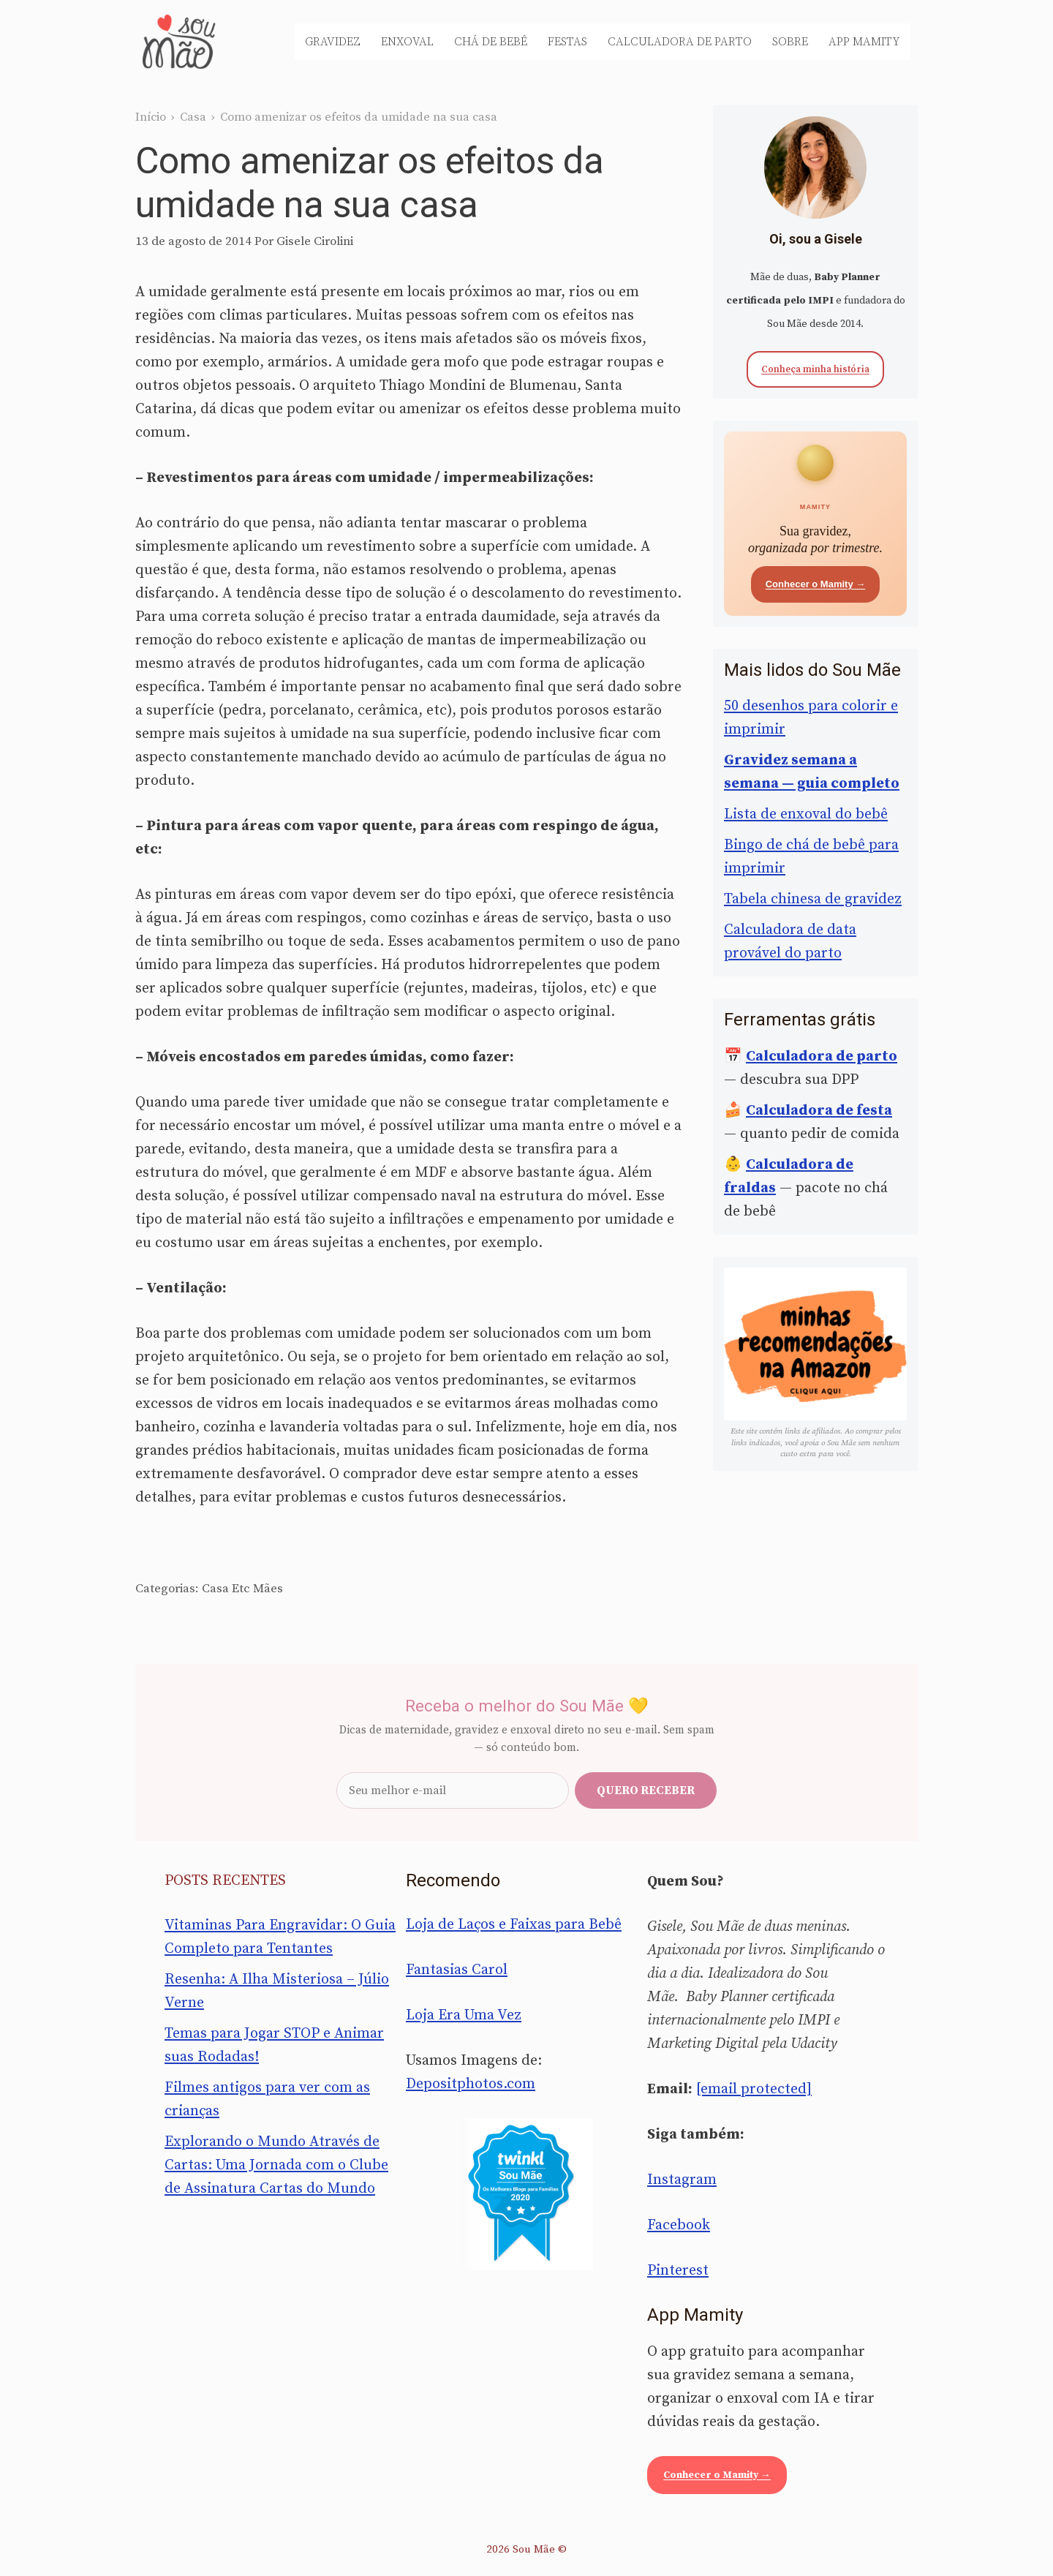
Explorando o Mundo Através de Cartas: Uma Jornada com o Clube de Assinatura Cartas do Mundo (276, 2165)
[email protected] (754, 2089)
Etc (241, 1589)
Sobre (790, 41)
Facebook (678, 2225)
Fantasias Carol (456, 1970)
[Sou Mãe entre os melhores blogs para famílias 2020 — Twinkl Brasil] (527, 2194)
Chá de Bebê (490, 41)
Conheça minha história (815, 369)
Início (150, 117)
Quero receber (646, 1790)
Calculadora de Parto (680, 41)
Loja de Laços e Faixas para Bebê (514, 1925)
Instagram (682, 2180)
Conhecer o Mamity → (816, 584)
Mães (268, 1589)
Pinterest (678, 2270)
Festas (567, 41)
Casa (193, 117)
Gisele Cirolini (314, 241)
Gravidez (333, 41)
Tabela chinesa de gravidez (813, 899)
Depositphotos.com (470, 2084)
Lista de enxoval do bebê (806, 814)
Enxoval (407, 41)
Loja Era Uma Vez (463, 2015)
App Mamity (864, 41)
